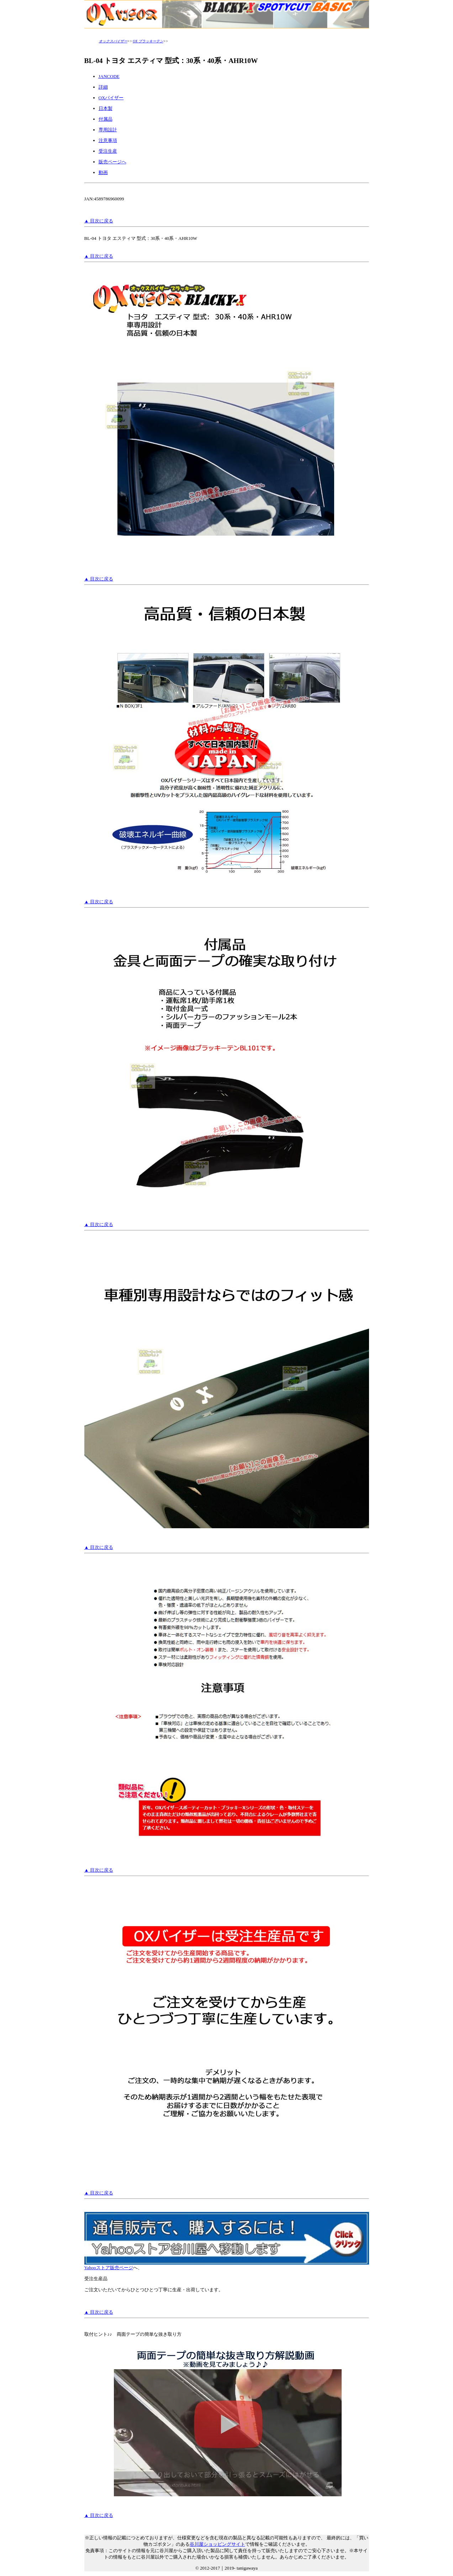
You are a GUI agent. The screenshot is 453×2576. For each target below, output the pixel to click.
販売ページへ (112, 161)
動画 (103, 172)
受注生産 (108, 151)
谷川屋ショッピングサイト (217, 2544)
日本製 (105, 108)
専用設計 (108, 129)
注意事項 (108, 140)
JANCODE (109, 76)
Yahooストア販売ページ (226, 2265)
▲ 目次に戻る (98, 221)
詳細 (103, 87)
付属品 (105, 119)
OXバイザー (111, 97)
